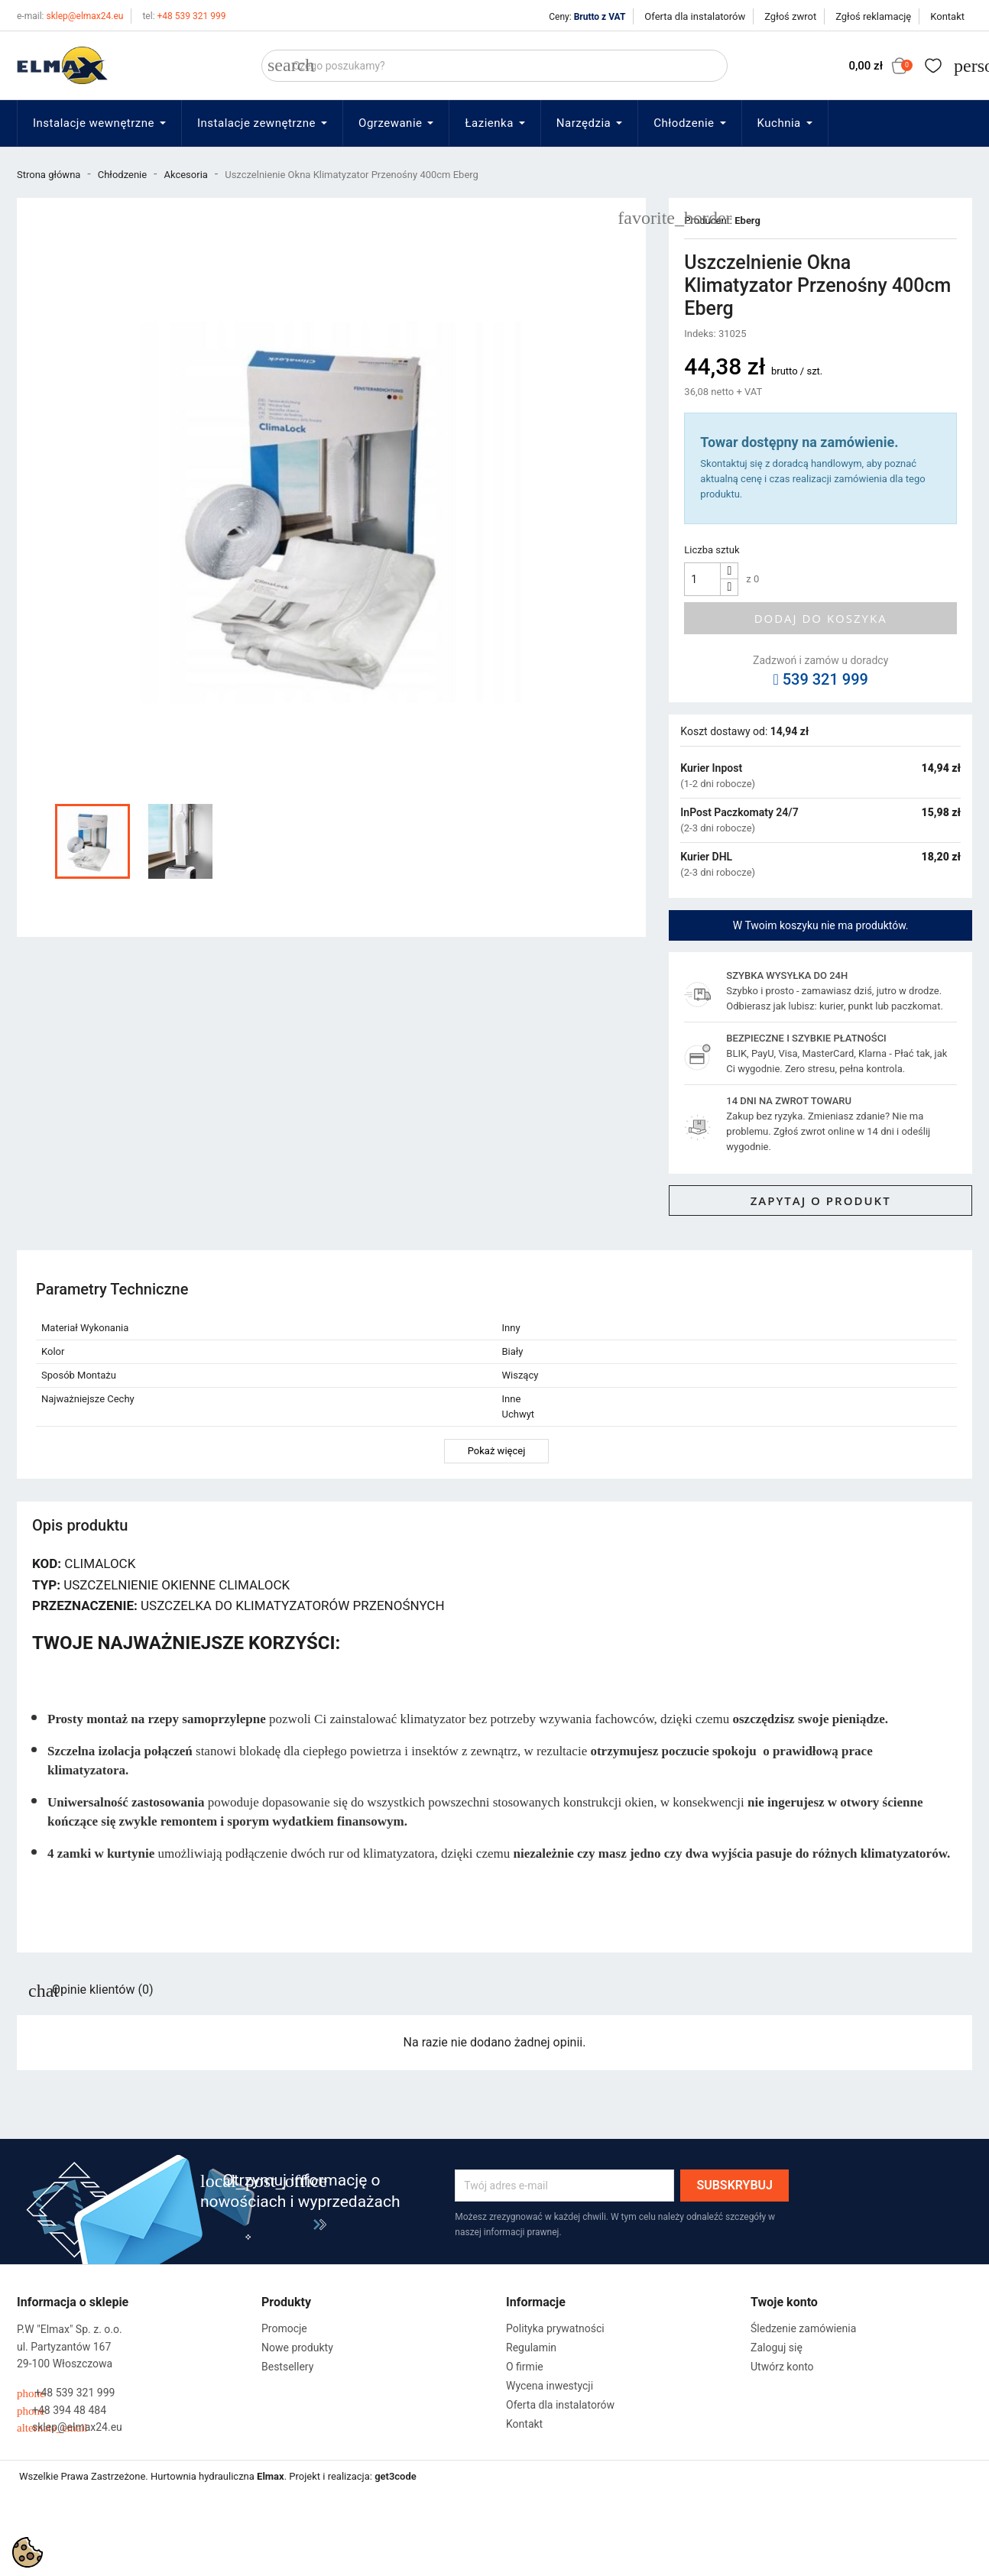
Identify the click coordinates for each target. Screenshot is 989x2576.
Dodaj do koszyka (820, 618)
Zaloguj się (777, 2347)
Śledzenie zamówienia (803, 2328)
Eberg (747, 220)
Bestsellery (287, 2367)
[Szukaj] (494, 66)
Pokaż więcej (497, 1450)
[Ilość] (702, 579)
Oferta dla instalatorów (694, 16)
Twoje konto (784, 2302)
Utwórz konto (782, 2367)
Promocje (284, 2328)
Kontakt (947, 16)
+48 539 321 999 (183, 16)
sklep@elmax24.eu (70, 16)
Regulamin (531, 2347)
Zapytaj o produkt (821, 1200)
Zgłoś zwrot (790, 16)
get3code (396, 2476)
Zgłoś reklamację (873, 16)
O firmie (524, 2367)
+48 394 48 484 (61, 2410)
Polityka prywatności (555, 2328)
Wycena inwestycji (549, 2386)
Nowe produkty (297, 2347)
